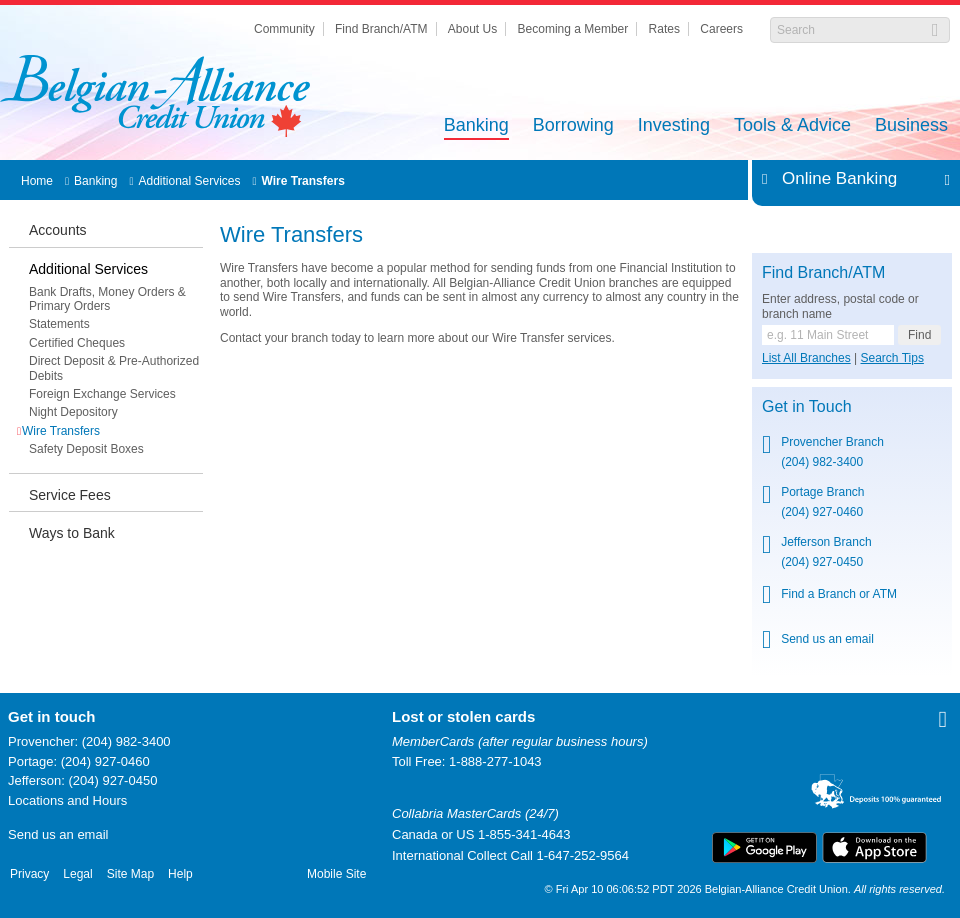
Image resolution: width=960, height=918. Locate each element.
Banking (476, 126)
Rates (664, 29)
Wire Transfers (303, 181)
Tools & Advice (792, 126)
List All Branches (806, 358)
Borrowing (573, 126)
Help (180, 874)
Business (911, 126)
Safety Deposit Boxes (86, 449)
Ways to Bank (72, 533)
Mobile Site (336, 874)
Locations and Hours (67, 800)
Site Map (130, 874)
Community (284, 29)
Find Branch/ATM (381, 29)
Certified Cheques (77, 343)
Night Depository (73, 412)
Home (37, 181)
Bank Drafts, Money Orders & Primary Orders (107, 299)
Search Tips (892, 358)
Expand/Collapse (941, 179)
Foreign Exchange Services (102, 394)
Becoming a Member (573, 29)
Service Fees (70, 495)
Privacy (29, 874)
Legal (77, 874)
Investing (674, 126)
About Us (472, 29)
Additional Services (189, 181)
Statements (59, 324)
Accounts (58, 230)
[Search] (849, 30)
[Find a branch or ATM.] (828, 335)
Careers (721, 29)
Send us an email (58, 834)
